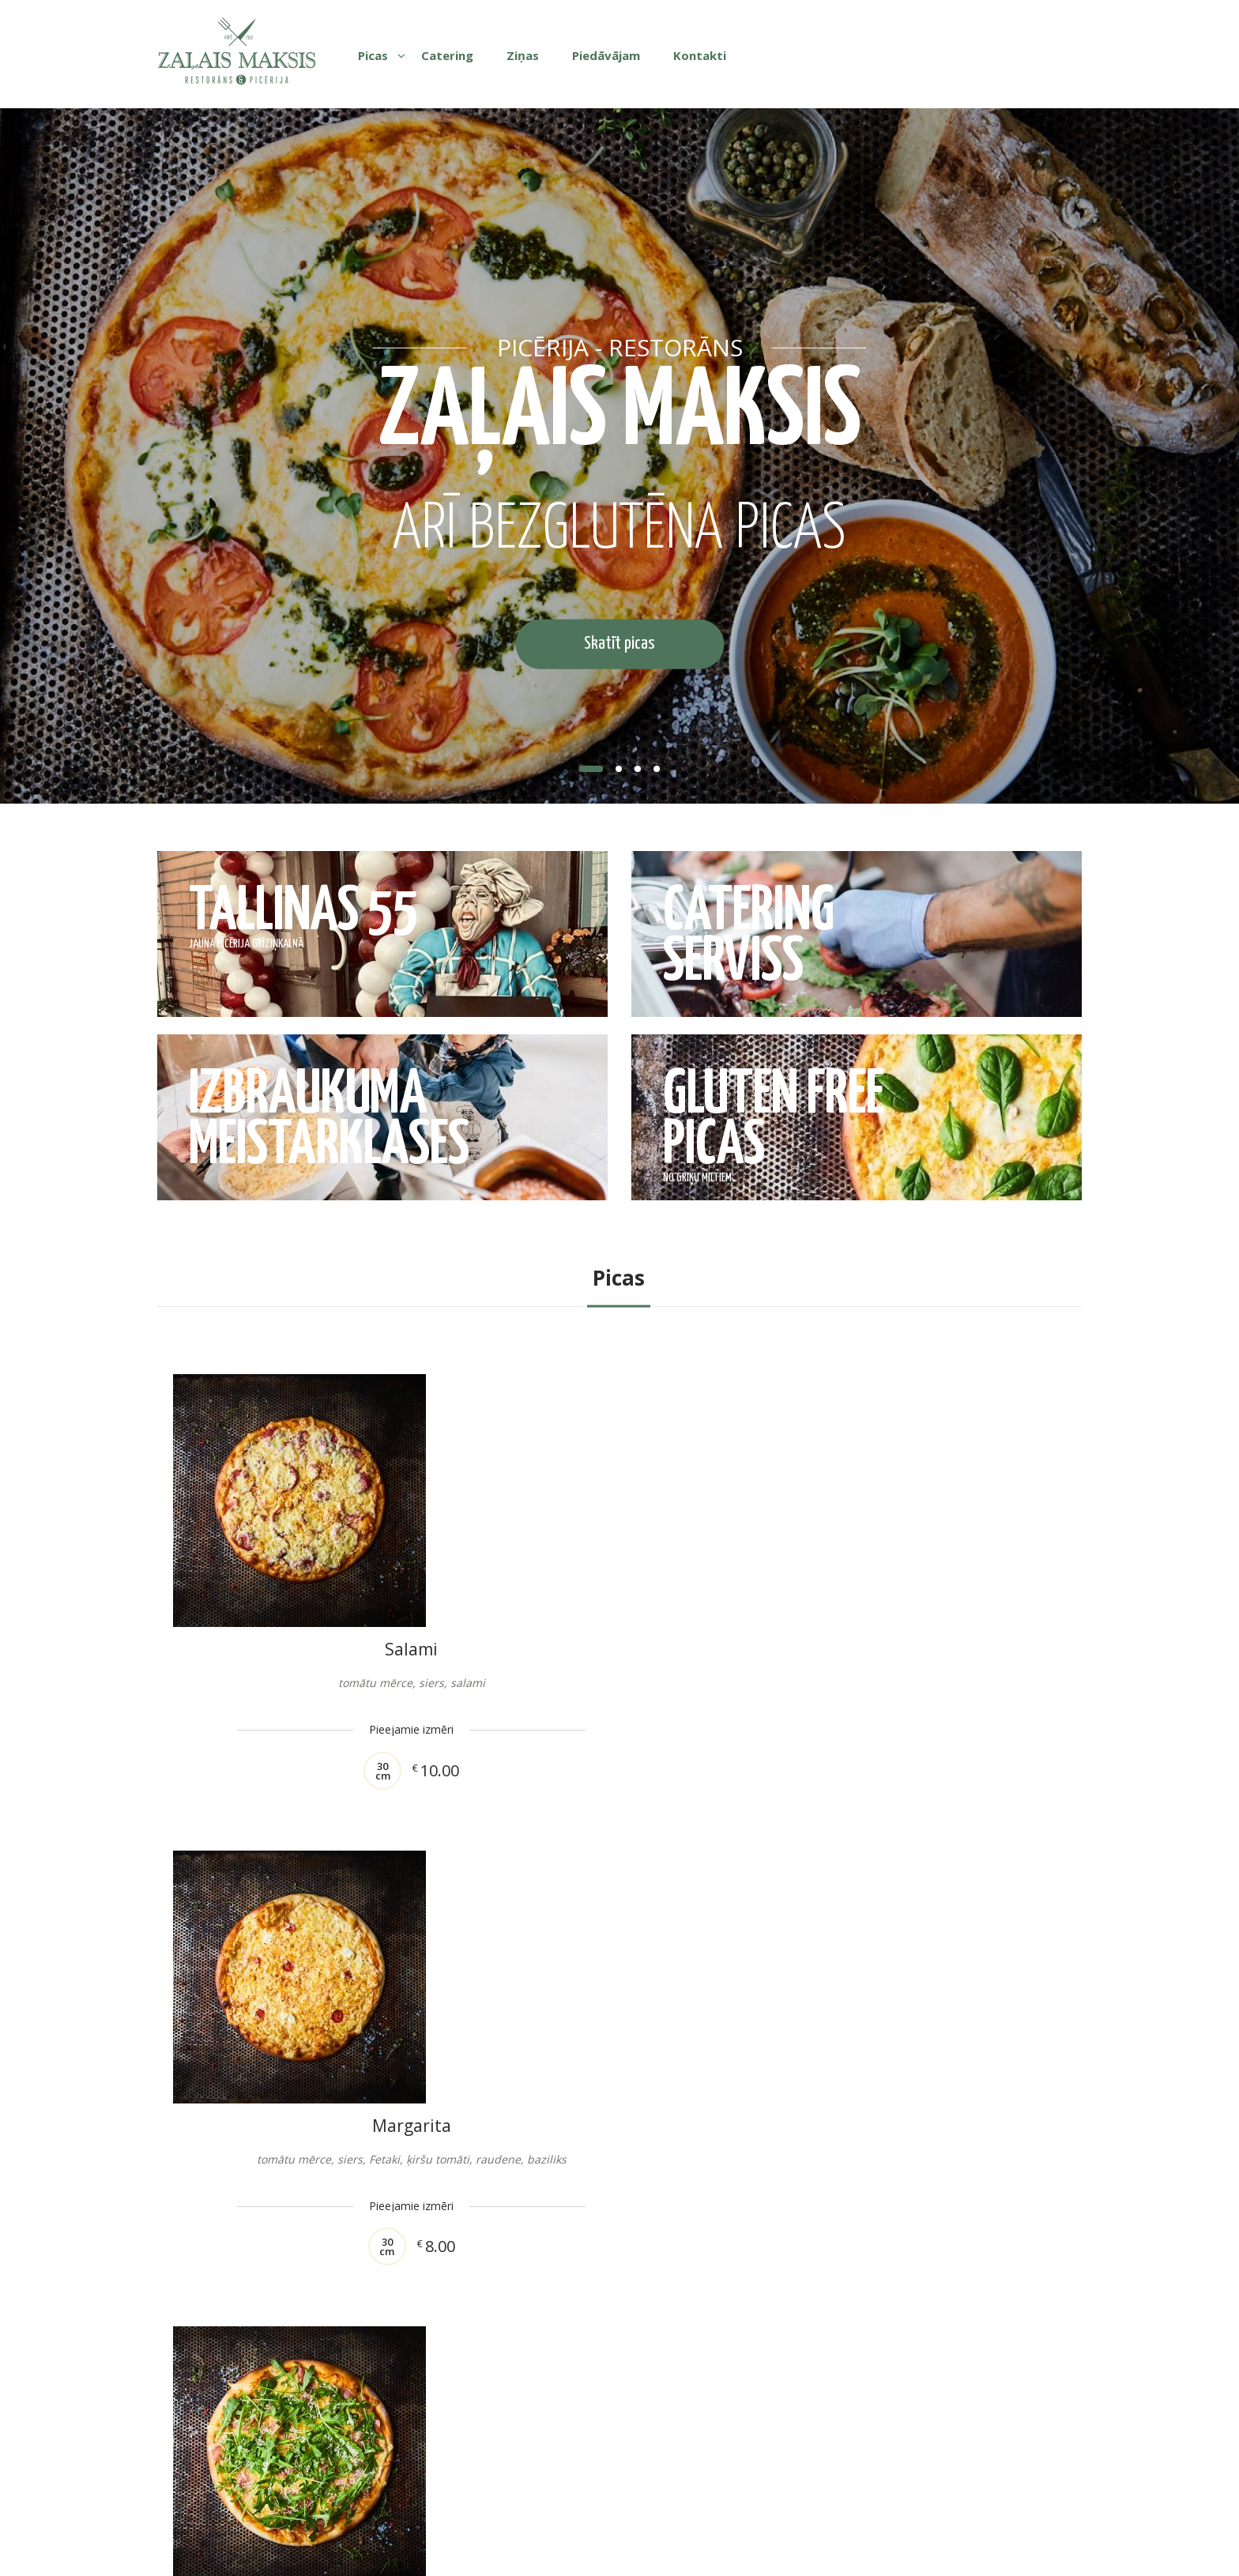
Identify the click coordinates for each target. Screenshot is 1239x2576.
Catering (447, 55)
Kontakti (699, 55)
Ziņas (523, 55)
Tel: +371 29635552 (753, 2487)
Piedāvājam (606, 55)
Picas (373, 55)
